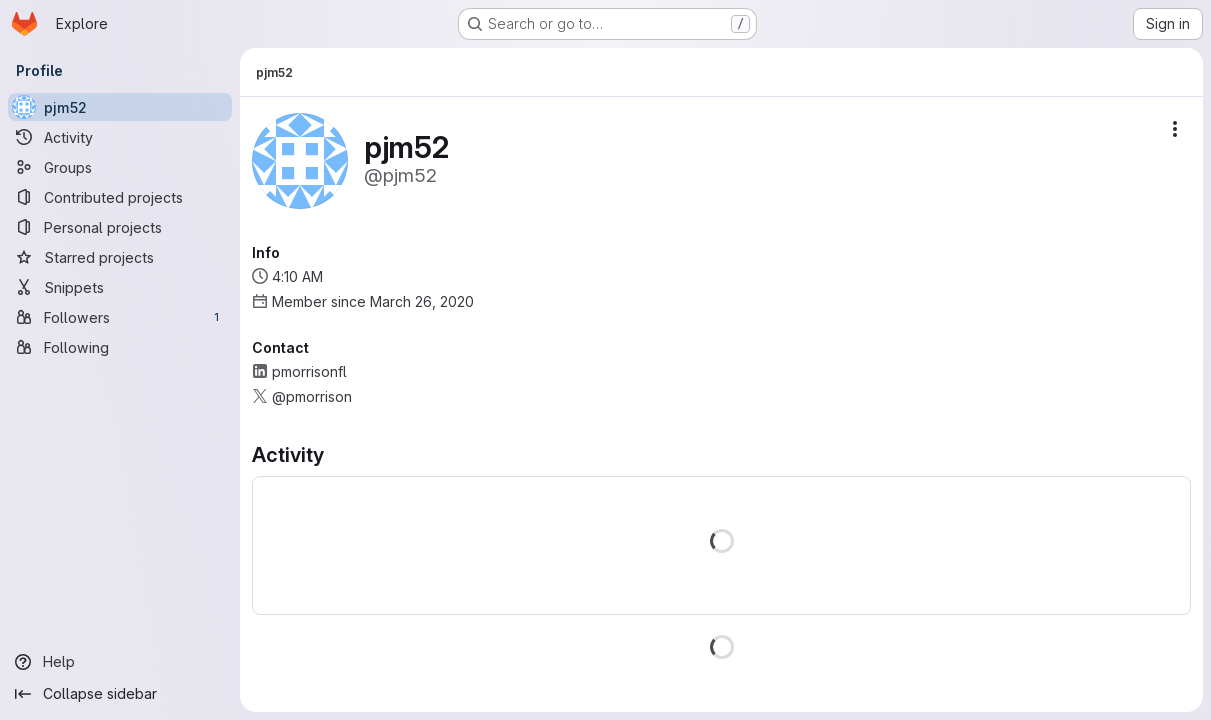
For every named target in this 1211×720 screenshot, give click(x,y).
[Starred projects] (120, 257)
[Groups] (120, 167)
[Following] (120, 347)
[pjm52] (120, 107)
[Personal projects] (120, 227)
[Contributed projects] (120, 197)
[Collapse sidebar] (120, 694)
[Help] (120, 662)
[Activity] (120, 137)
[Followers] (120, 317)
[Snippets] (120, 287)
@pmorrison (312, 396)
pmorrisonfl (309, 371)
